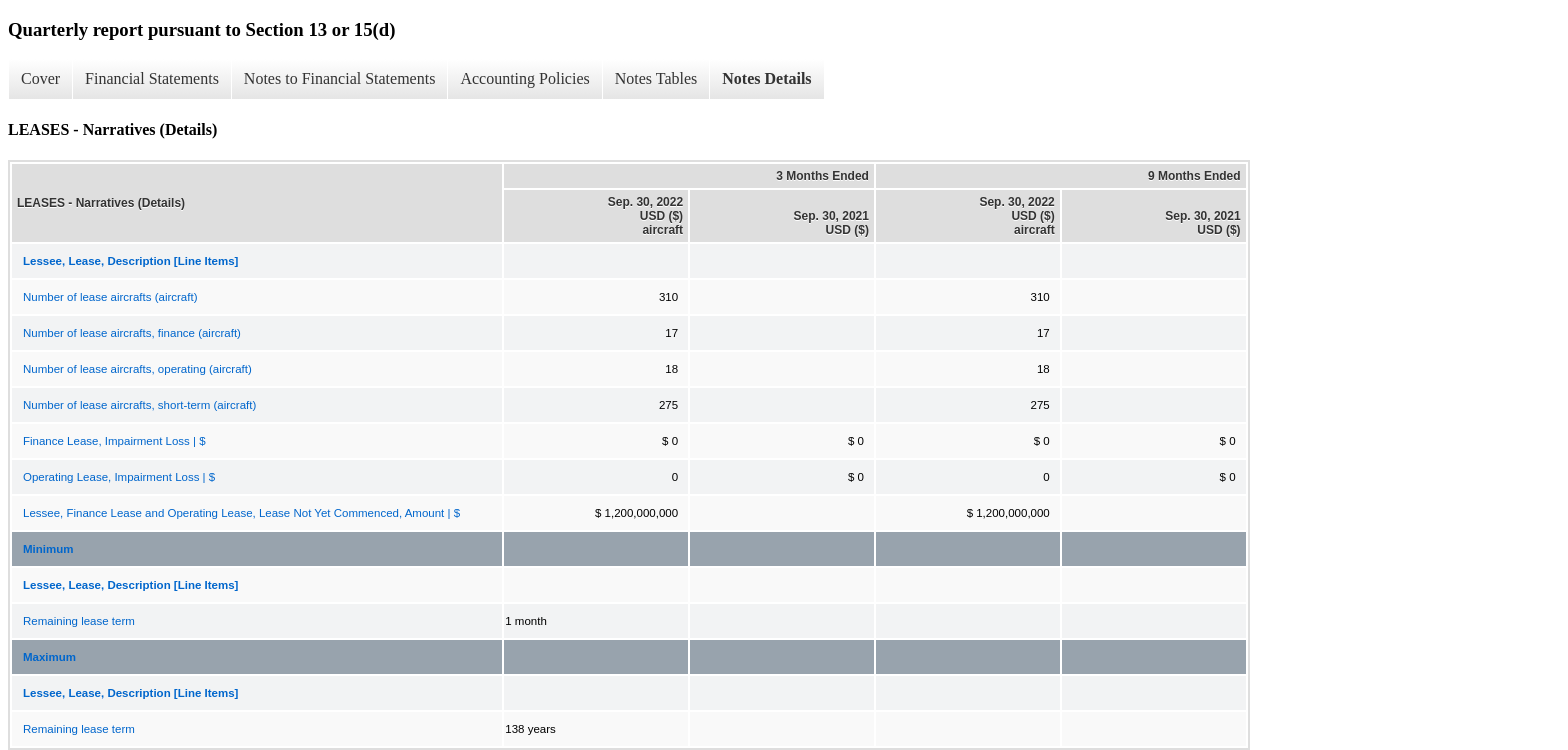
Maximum (49, 657)
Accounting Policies (524, 78)
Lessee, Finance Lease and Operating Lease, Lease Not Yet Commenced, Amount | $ (241, 513)
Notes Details (766, 78)
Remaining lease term (79, 621)
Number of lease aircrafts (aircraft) (110, 297)
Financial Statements (152, 78)
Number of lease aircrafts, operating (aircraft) (137, 369)
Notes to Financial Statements (340, 78)
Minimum (48, 549)
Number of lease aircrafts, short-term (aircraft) (139, 405)
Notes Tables (656, 78)
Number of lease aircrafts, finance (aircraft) (132, 333)
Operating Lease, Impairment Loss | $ (119, 477)
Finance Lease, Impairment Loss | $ (114, 441)
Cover (40, 78)
